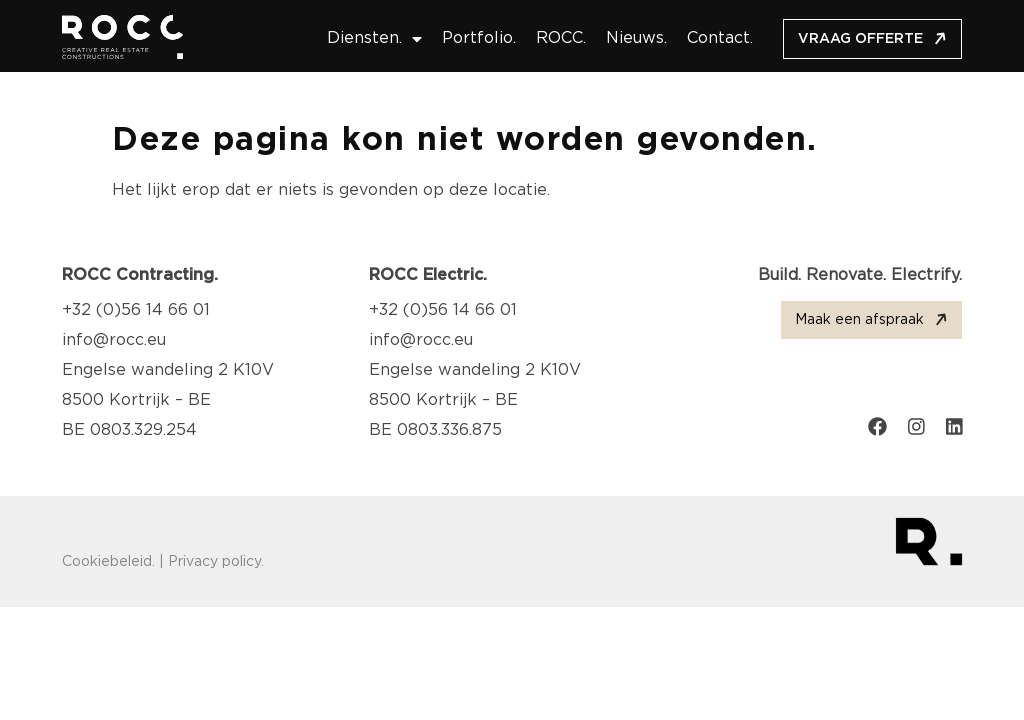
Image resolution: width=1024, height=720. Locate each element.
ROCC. (561, 38)
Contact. (720, 38)
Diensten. (374, 39)
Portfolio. (479, 38)
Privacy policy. (216, 562)
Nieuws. (636, 38)
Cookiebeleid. (108, 562)
